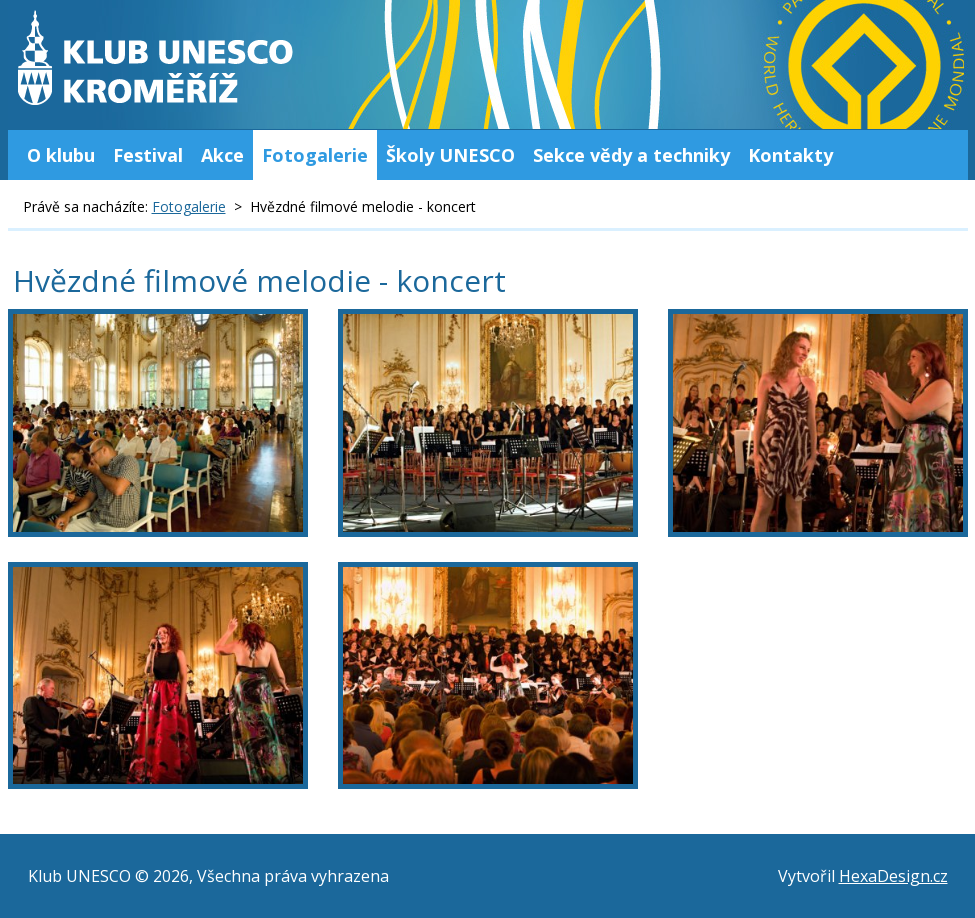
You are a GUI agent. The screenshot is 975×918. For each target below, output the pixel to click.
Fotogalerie (315, 155)
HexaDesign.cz (893, 876)
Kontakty (790, 155)
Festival (148, 155)
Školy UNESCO (450, 155)
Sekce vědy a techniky (631, 155)
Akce (222, 155)
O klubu (61, 155)
